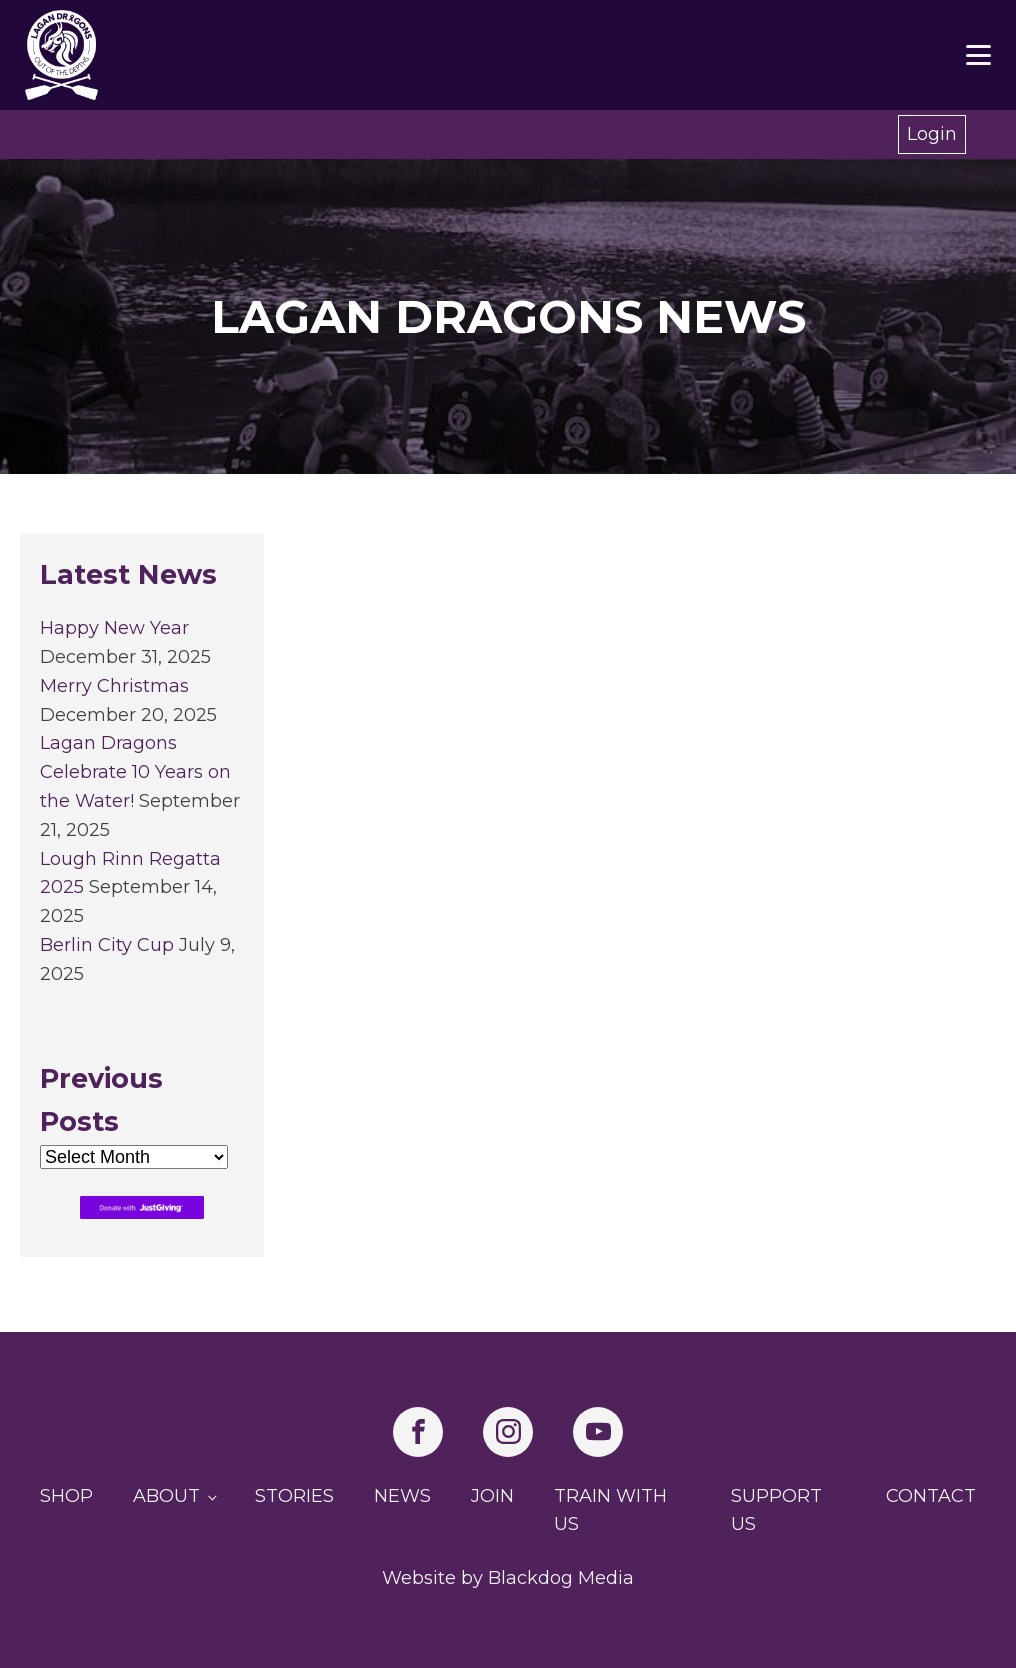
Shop (66, 1496)
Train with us (610, 1510)
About (166, 1496)
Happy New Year (114, 628)
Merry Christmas (114, 686)
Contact (931, 1496)
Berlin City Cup (107, 945)
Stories (294, 1496)
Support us (776, 1510)
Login (932, 134)
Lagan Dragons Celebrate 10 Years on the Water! (135, 772)
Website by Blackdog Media (508, 1578)
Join (492, 1496)
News (402, 1496)
